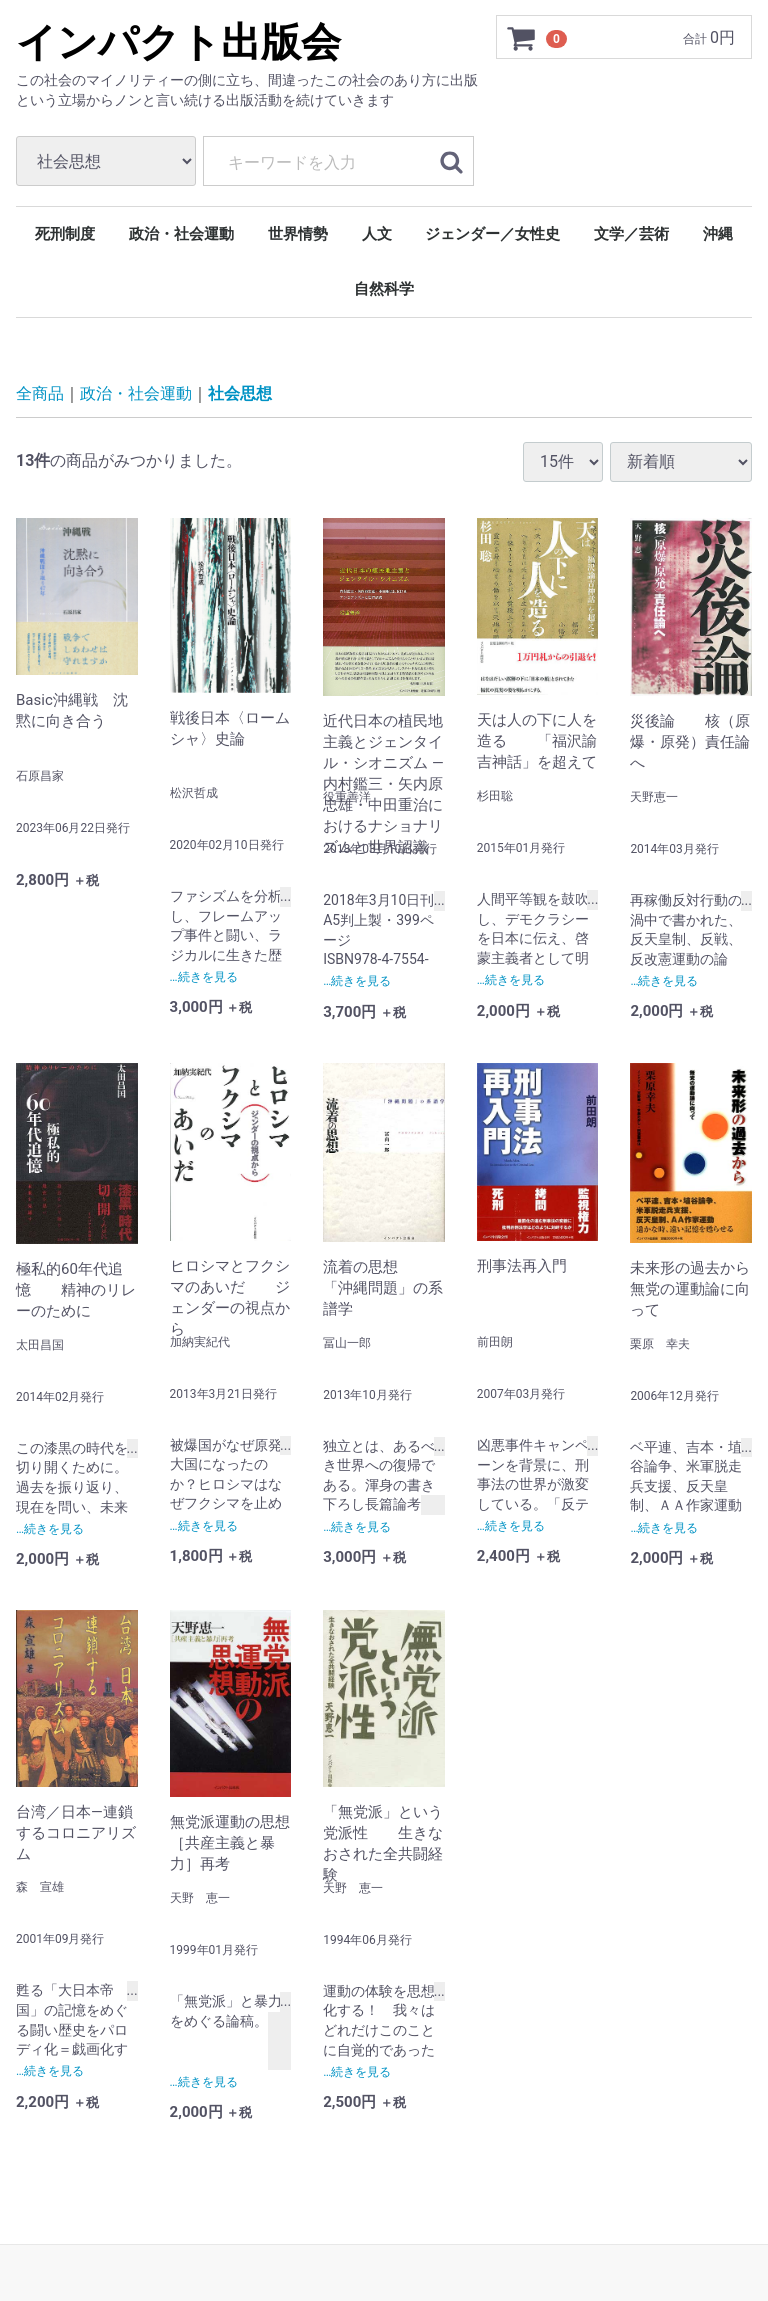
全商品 (40, 393)
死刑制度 (65, 234)
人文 (377, 234)
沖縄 (718, 234)
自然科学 (384, 289)
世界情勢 (298, 234)
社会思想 (240, 393)
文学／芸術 (631, 234)
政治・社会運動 (181, 234)
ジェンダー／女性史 (492, 234)
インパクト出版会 (178, 42)
